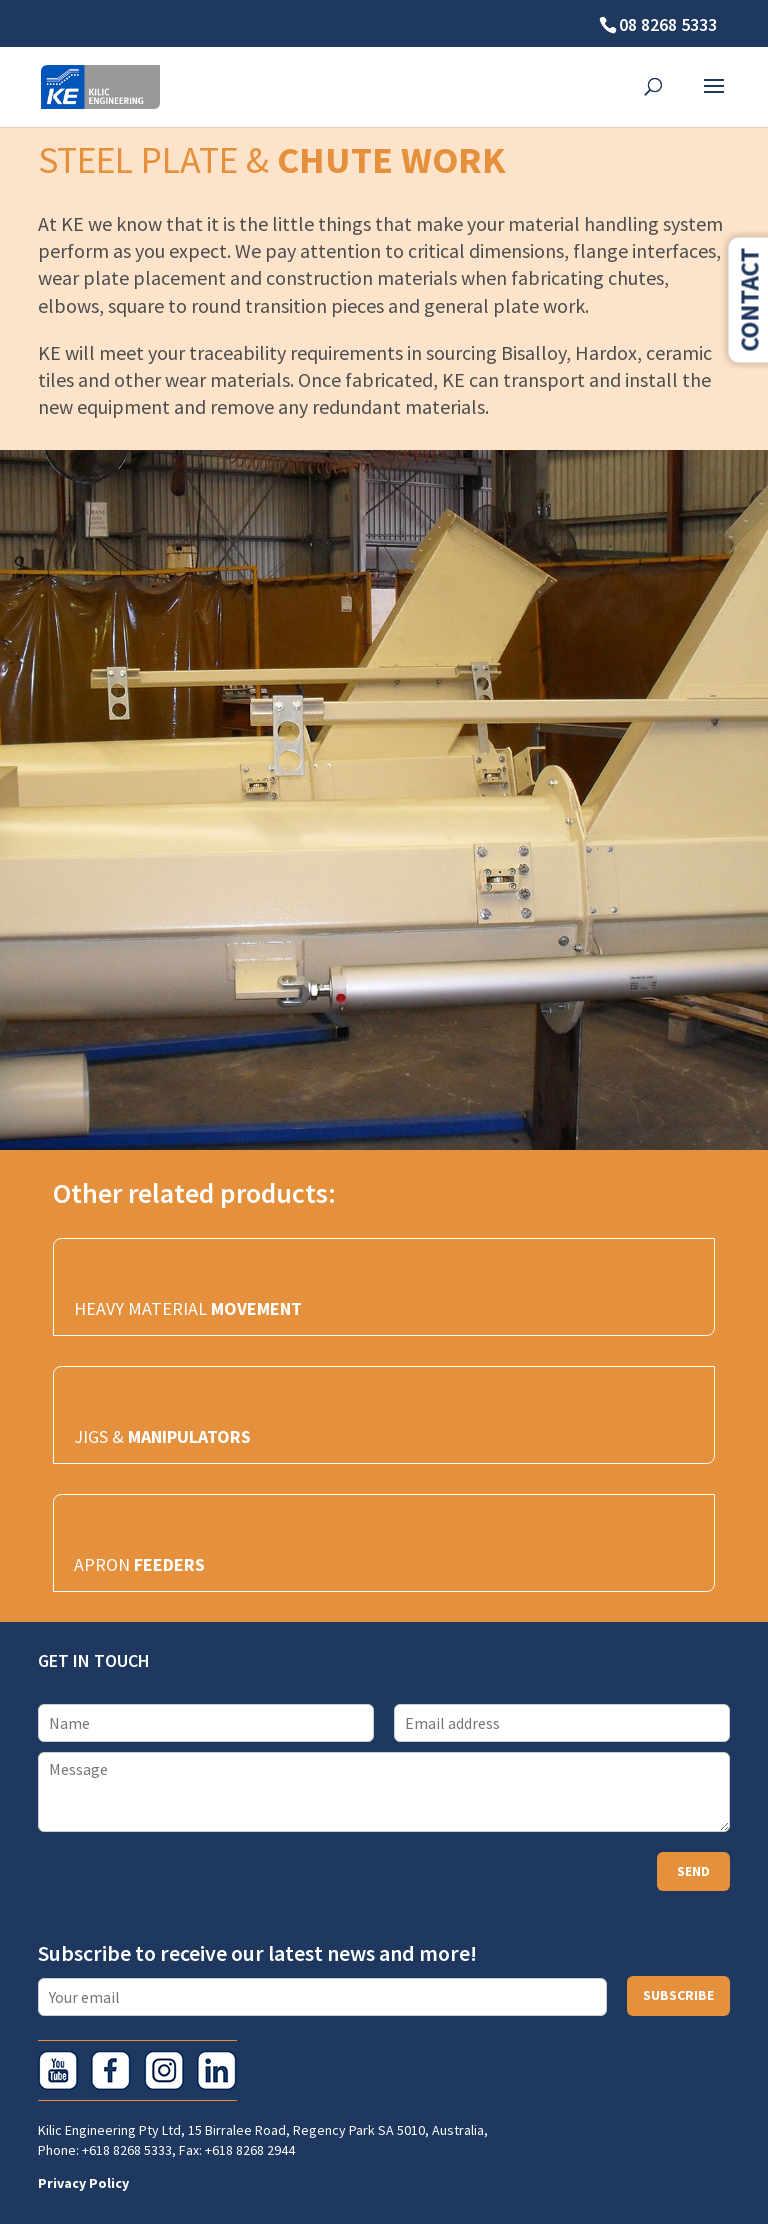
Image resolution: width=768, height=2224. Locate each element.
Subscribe (678, 1995)
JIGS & (162, 1436)
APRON (139, 1564)
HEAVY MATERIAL (188, 1308)
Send (693, 1871)
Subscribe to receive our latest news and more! (257, 1953)
